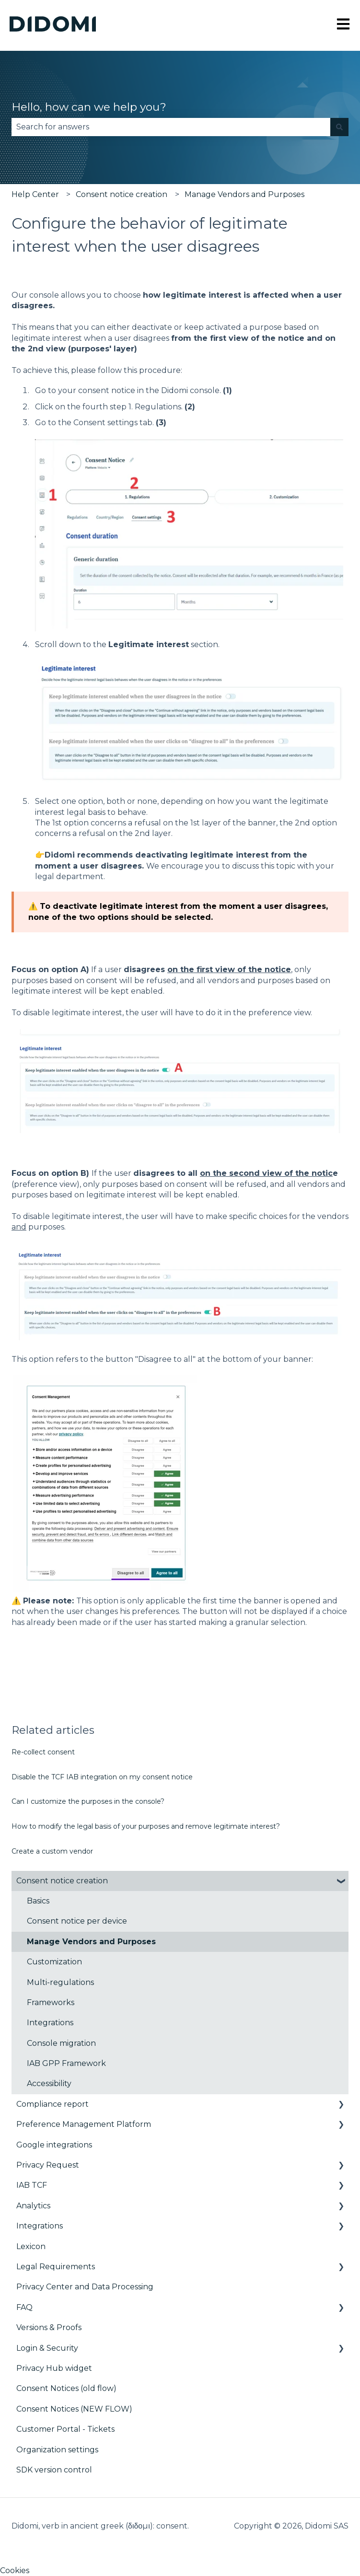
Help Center (35, 194)
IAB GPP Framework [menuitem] (66, 2063)
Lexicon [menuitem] (31, 2246)
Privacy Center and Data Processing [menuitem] (84, 2286)
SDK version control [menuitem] (54, 2469)
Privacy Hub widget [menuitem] (54, 2368)
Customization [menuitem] (54, 1961)
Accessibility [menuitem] (49, 2083)
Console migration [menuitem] (61, 2043)
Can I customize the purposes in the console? (88, 1801)
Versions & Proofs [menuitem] (48, 2327)
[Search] (339, 127)
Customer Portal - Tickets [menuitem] (65, 2429)
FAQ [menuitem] (24, 2307)
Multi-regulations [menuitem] (60, 1982)
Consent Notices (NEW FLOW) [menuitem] (74, 2409)
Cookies (14, 2570)
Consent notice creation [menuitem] (62, 1880)
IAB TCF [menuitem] (31, 2185)
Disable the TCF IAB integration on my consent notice (102, 1777)
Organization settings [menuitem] (57, 2449)
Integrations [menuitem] (50, 2022)
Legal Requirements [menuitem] (55, 2266)
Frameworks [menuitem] (50, 2002)
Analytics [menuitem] (33, 2205)
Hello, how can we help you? (89, 107)
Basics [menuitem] (38, 1900)
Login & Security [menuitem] (47, 2348)
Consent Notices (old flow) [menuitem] (66, 2388)
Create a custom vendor (52, 1851)
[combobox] (171, 127)
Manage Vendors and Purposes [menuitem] (91, 1941)
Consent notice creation (121, 194)
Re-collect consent (43, 1752)
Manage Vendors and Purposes (244, 194)
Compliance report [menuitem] (52, 2104)
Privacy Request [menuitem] (47, 2165)
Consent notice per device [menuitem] (77, 1921)
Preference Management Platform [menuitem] (83, 2124)
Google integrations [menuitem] (54, 2144)
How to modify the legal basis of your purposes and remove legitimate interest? (146, 1826)
